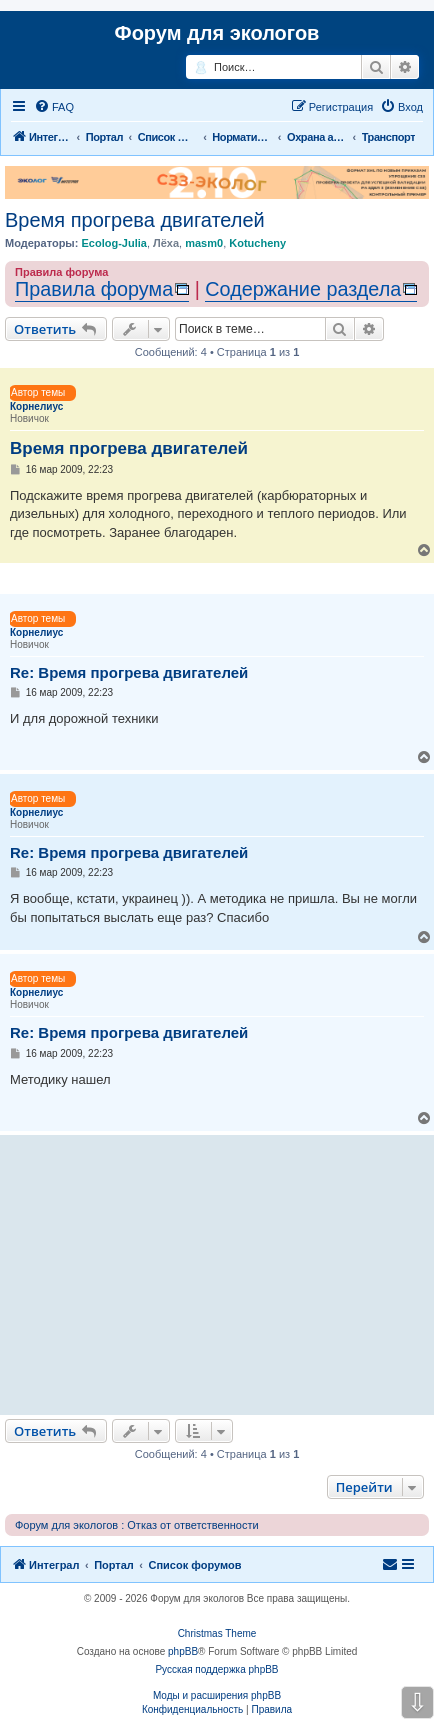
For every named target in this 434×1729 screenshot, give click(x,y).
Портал (104, 137)
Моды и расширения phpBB (217, 1695)
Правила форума (94, 289)
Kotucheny (257, 243)
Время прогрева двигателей (135, 220)
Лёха (166, 243)
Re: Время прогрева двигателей (129, 672)
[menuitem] (54, 107)
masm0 (204, 243)
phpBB (183, 1651)
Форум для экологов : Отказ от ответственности (137, 1525)
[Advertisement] (217, 1275)
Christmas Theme (217, 1633)
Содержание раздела (303, 289)
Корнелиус (36, 406)
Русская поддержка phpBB (216, 1669)
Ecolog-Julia (113, 243)
